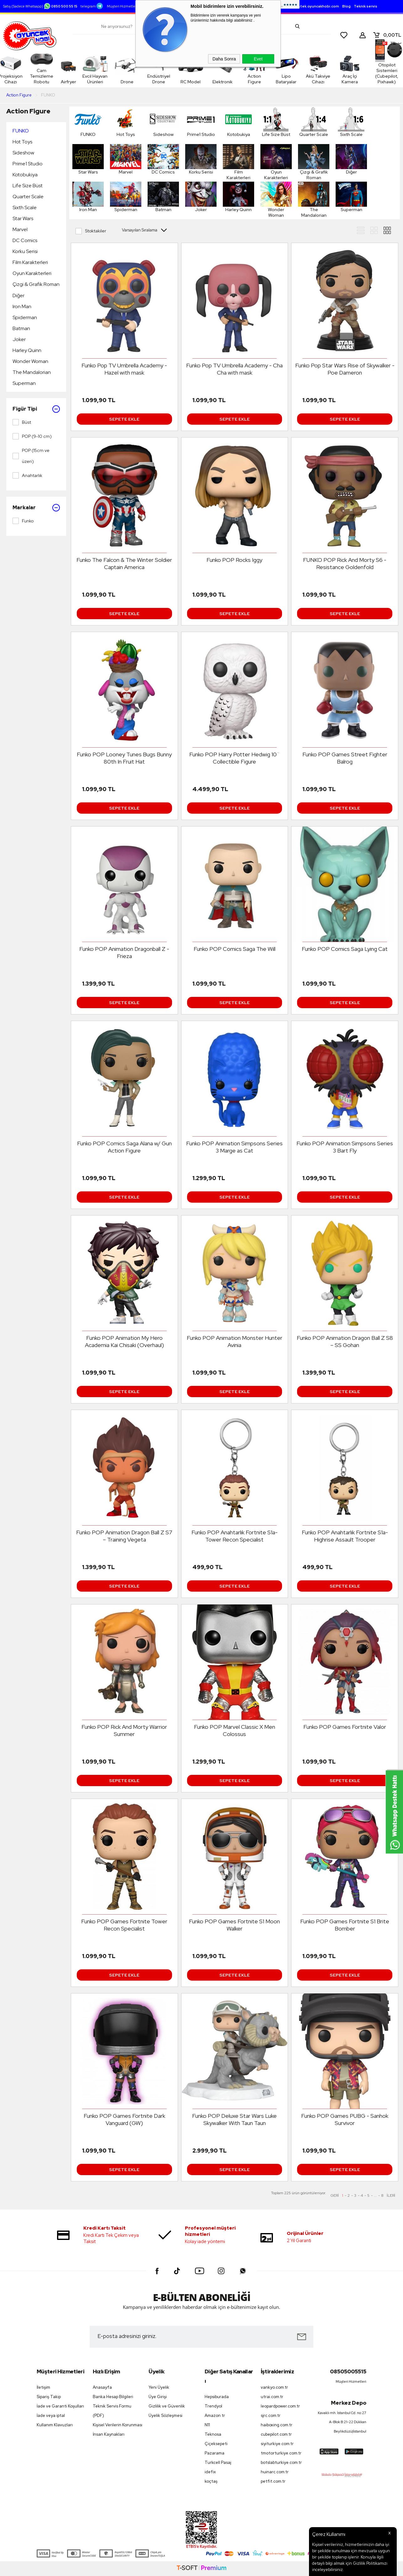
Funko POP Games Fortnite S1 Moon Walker (234, 1925)
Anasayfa (102, 2387)
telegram (92, 6)
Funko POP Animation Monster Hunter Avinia (234, 1341)
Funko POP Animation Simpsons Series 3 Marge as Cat (234, 1147)
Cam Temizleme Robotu (44, 69)
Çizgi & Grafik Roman (36, 284)
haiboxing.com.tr (276, 2425)
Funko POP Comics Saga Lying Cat (345, 948)
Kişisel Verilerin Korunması (117, 2425)
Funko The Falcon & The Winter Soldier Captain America (124, 563)
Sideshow (23, 152)
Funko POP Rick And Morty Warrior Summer (124, 1730)
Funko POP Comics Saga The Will (234, 948)
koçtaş (211, 2481)
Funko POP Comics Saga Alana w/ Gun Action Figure (124, 1147)
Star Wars (23, 218)
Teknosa (213, 2434)
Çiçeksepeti (216, 2443)
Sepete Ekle (124, 419)
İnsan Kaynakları (108, 2434)
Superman (24, 383)
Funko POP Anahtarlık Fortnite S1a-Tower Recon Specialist (234, 1536)
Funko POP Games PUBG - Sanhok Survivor (344, 2119)
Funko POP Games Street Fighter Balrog (344, 758)
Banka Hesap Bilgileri (113, 2396)
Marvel (20, 229)
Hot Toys (22, 141)
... (375, 2195)
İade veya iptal (51, 2415)
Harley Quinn (27, 350)
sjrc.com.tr (270, 2415)
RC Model (204, 79)
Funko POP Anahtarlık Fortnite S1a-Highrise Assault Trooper (345, 1536)
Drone (140, 69)
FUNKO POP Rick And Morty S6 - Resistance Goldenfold (344, 563)
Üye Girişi (158, 2396)
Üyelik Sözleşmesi (165, 2415)
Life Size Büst (28, 185)
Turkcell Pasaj (218, 2462)
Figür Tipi (36, 409)
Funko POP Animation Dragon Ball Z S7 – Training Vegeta (124, 1536)
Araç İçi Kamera (342, 69)
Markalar (36, 507)
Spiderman (25, 317)
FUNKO (21, 130)
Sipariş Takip (49, 2396)
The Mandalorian (32, 372)
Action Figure (250, 79)
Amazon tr (215, 2415)
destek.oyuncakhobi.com (316, 6)
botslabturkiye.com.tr (281, 2462)
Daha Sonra (224, 58)
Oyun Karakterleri (32, 273)
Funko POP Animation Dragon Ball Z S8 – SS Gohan (345, 1341)
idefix (210, 2472)
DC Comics (25, 240)
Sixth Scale (25, 207)
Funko (23, 521)
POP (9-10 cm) (32, 436)
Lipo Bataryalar (273, 79)
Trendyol (213, 2406)
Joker (19, 339)
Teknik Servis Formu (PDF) (112, 2410)
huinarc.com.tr (275, 2472)
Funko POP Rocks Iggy (234, 559)
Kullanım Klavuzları (55, 2425)
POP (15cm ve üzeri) (31, 456)
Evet (258, 58)
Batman (21, 328)
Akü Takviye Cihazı (305, 69)
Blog (346, 6)
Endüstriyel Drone (176, 69)
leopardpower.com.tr (280, 2406)
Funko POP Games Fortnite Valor (344, 1726)
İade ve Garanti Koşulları (60, 2406)
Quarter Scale (28, 196)
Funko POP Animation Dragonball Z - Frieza (124, 952)
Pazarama (214, 2453)
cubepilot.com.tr (276, 2434)
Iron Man (22, 306)
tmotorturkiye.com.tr (281, 2453)
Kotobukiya (25, 174)
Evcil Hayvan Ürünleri (104, 69)
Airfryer (74, 69)
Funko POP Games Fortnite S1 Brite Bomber (344, 1925)
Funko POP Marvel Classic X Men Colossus (234, 1730)
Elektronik (227, 82)
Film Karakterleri (30, 262)
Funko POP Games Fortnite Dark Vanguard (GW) (124, 2119)
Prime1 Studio (28, 163)
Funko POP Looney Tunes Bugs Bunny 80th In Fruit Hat (124, 758)
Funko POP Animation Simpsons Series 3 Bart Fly (344, 1147)
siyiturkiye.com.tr (277, 2443)
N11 (207, 2425)
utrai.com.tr (272, 2396)
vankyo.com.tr (274, 2387)
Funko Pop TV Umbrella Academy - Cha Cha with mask (234, 369)
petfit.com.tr (273, 2481)
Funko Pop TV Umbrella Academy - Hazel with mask (124, 369)
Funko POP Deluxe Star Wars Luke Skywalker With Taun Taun (234, 2119)
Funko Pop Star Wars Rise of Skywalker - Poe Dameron (345, 369)
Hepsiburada (217, 2396)
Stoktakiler (91, 231)
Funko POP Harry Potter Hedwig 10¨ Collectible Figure (234, 758)
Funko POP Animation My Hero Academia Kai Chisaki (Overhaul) (124, 1341)
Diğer (18, 295)
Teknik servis (365, 6)
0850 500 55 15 (60, 6)
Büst (22, 422)
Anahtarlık (27, 475)
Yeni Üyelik (159, 2387)
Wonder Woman (30, 361)
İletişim (43, 2387)
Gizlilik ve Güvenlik (167, 2406)
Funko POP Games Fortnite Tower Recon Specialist (124, 1925)
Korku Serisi (25, 251)
